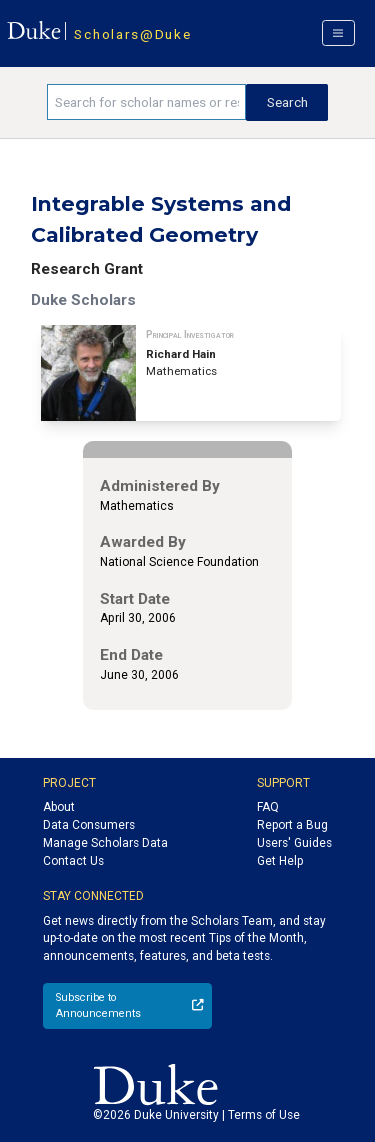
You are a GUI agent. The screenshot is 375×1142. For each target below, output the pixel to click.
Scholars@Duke (132, 34)
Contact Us (73, 861)
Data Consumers (89, 825)
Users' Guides (294, 843)
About (59, 807)
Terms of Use (264, 1115)
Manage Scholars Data (105, 843)
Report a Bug (292, 825)
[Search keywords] (146, 102)
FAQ (268, 807)
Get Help (280, 861)
